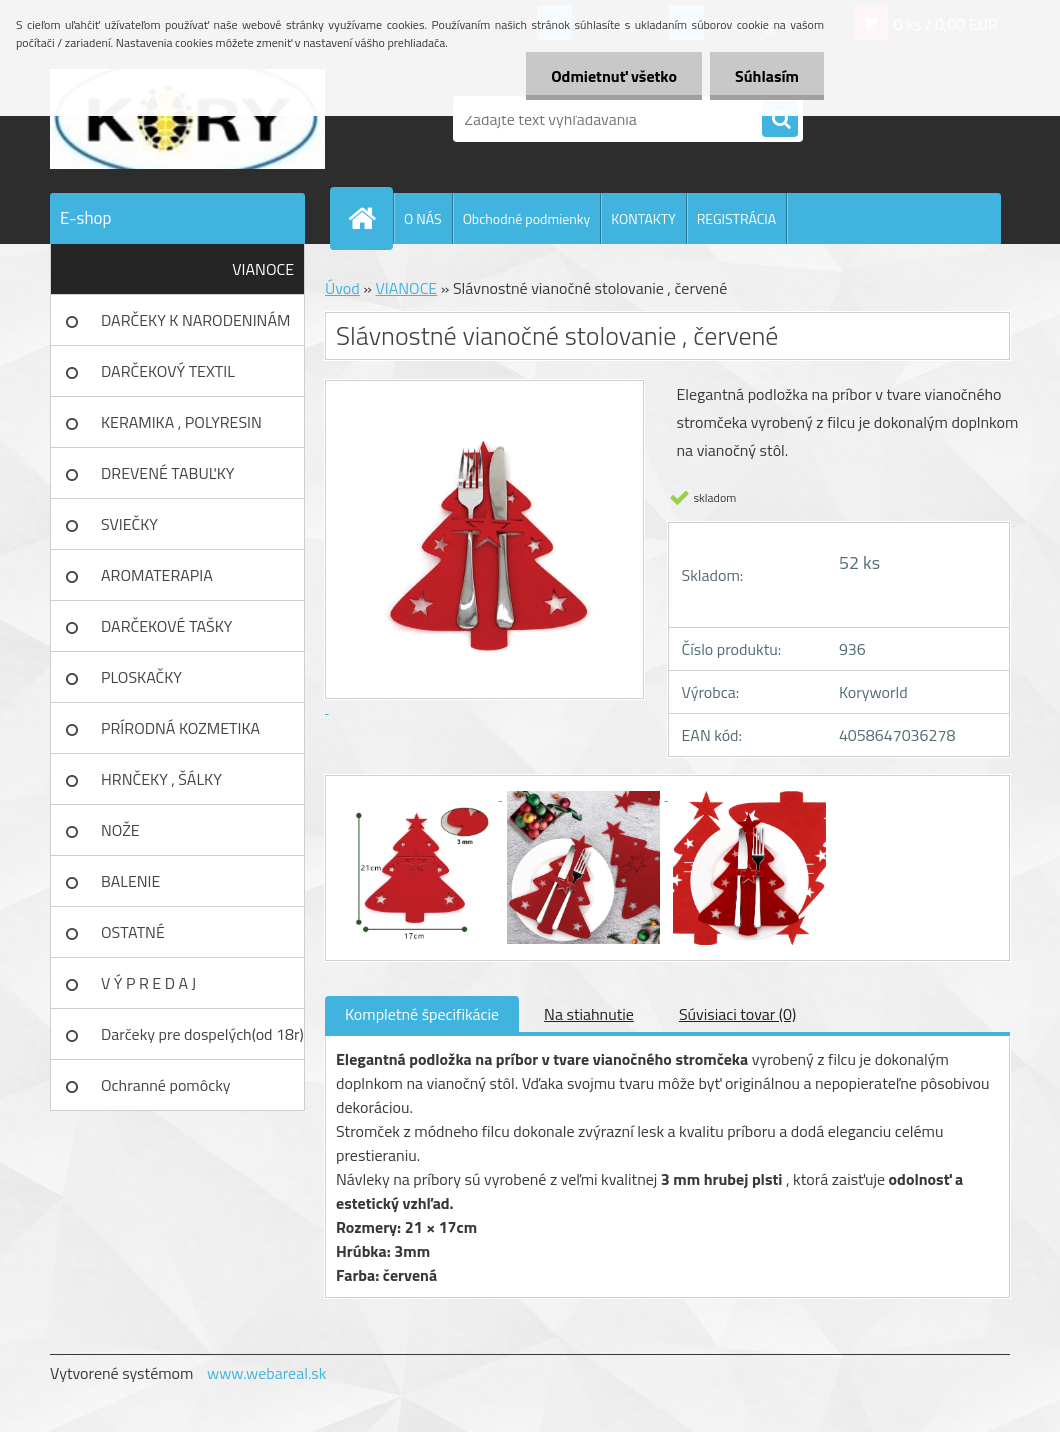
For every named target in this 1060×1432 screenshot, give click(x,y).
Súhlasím (767, 76)
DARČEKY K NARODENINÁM (195, 320)
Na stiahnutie (589, 1014)
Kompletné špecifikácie (422, 1014)
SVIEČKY (129, 524)
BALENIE (130, 881)
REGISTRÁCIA (736, 218)
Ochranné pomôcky (166, 1085)
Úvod (342, 288)
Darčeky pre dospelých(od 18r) (202, 1034)
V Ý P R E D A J (148, 983)
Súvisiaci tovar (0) (737, 1014)
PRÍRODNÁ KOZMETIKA (180, 728)
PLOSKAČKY (141, 677)
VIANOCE (263, 269)
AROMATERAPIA (157, 575)
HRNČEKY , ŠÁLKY (161, 779)
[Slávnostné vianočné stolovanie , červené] (419, 794)
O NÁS (423, 218)
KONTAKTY (643, 218)
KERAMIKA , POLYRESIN (181, 422)
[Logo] (187, 119)
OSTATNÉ (133, 932)
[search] (780, 120)
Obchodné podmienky (527, 218)
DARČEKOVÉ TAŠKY (166, 626)
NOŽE (120, 830)
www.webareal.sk (267, 1373)
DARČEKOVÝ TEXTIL (168, 371)
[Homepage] (370, 218)
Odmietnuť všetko (614, 76)
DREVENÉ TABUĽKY (167, 473)
